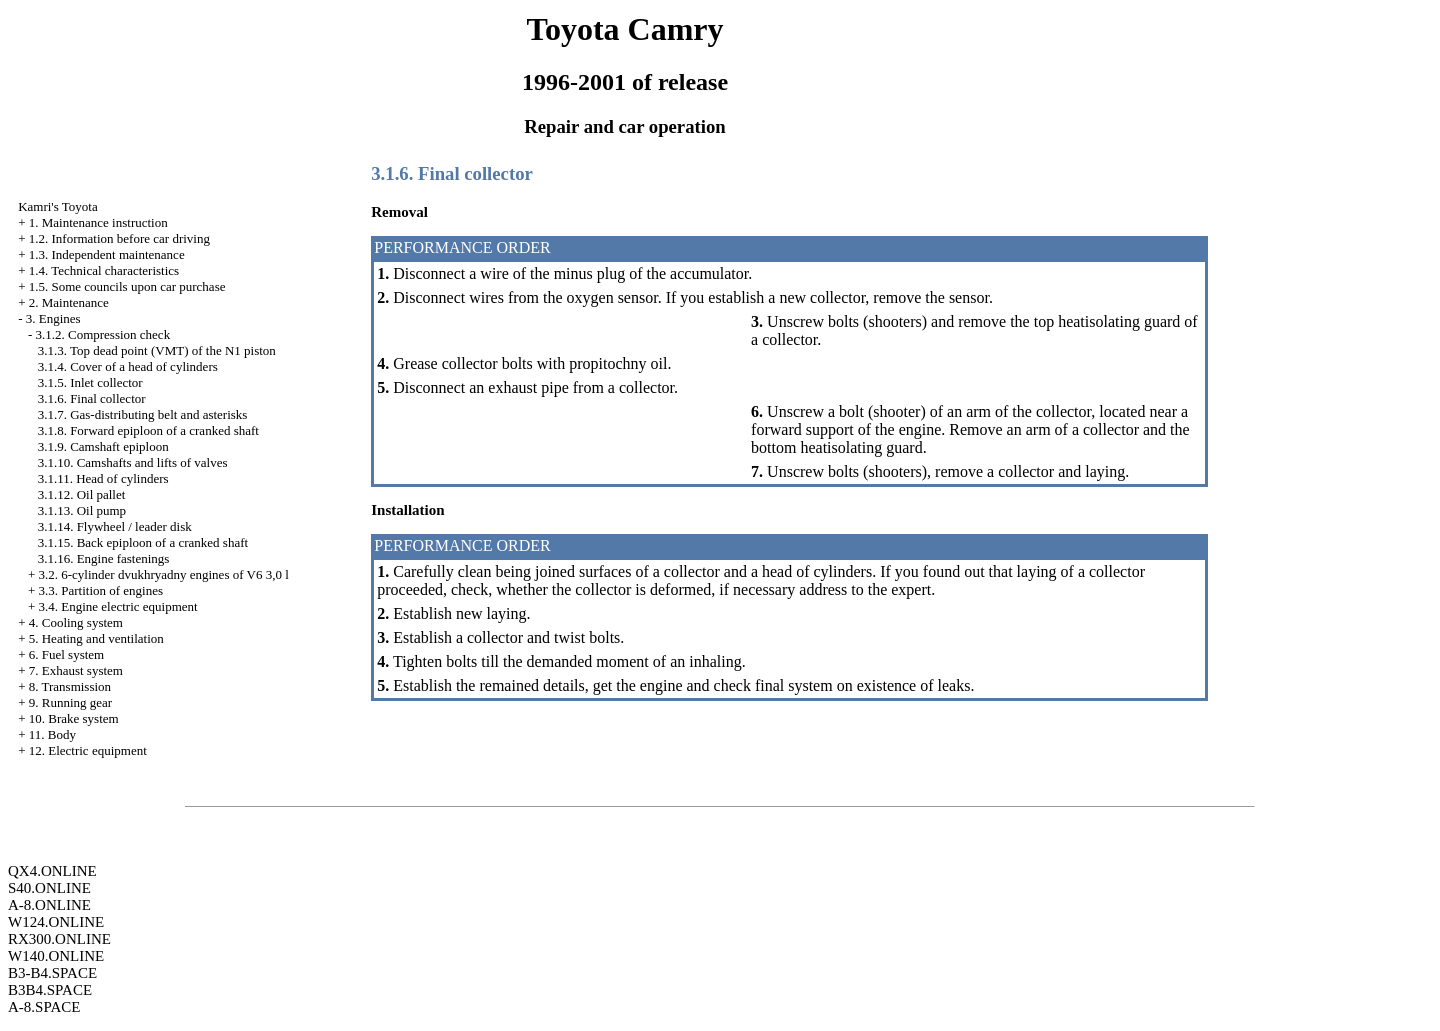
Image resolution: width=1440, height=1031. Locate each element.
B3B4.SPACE (50, 990)
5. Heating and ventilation (96, 638)
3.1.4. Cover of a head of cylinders (128, 366)
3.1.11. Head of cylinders (103, 478)
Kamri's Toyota (58, 206)
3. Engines (53, 318)
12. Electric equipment (88, 750)
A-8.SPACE (44, 1007)
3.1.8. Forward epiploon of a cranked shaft (148, 430)
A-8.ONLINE (49, 905)
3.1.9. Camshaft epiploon (103, 446)
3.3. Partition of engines (100, 590)
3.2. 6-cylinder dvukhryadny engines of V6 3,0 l (163, 574)
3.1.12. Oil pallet (82, 494)
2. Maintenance (69, 302)
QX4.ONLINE (52, 871)
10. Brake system (74, 718)
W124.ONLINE (56, 922)
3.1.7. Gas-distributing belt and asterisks (143, 414)
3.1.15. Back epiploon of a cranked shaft (143, 542)
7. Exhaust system (76, 670)
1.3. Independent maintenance (107, 254)
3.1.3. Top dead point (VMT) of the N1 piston (157, 350)
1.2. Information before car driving (119, 238)
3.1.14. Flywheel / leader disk (115, 526)
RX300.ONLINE (59, 939)
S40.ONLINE (49, 888)
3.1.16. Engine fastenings (104, 558)
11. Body (52, 734)
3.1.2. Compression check (102, 334)
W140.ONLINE (56, 956)
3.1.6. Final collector (92, 398)
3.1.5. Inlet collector (90, 382)
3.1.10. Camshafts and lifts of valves (133, 462)
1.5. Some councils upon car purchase (127, 286)
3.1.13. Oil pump (82, 510)
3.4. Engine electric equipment (117, 606)
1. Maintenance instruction (98, 222)
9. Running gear (70, 702)
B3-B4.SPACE (52, 973)
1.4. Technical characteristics (104, 270)
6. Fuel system (66, 654)
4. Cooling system (76, 622)
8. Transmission (70, 686)
